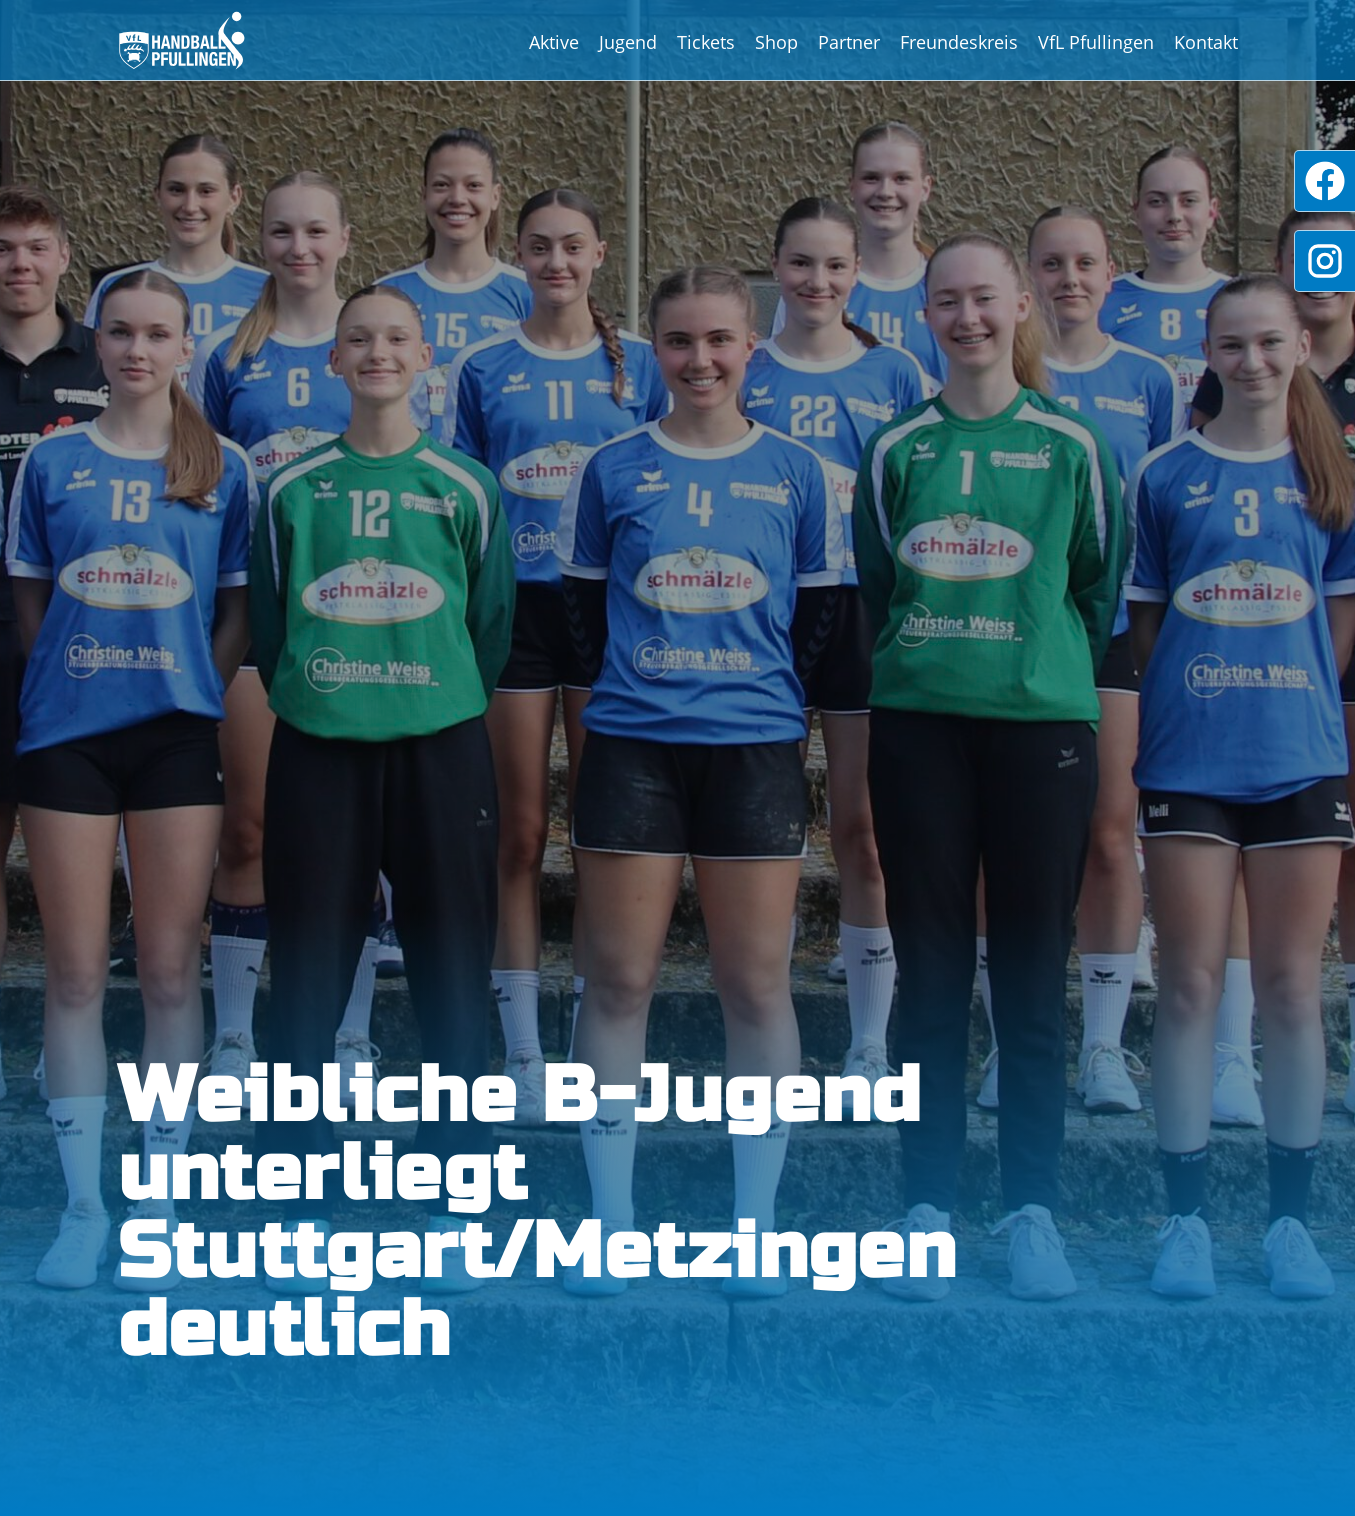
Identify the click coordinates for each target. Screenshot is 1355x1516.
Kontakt (1206, 42)
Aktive (554, 42)
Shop (776, 42)
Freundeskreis (959, 42)
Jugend (628, 42)
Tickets (706, 42)
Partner (849, 42)
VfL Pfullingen (1096, 42)
